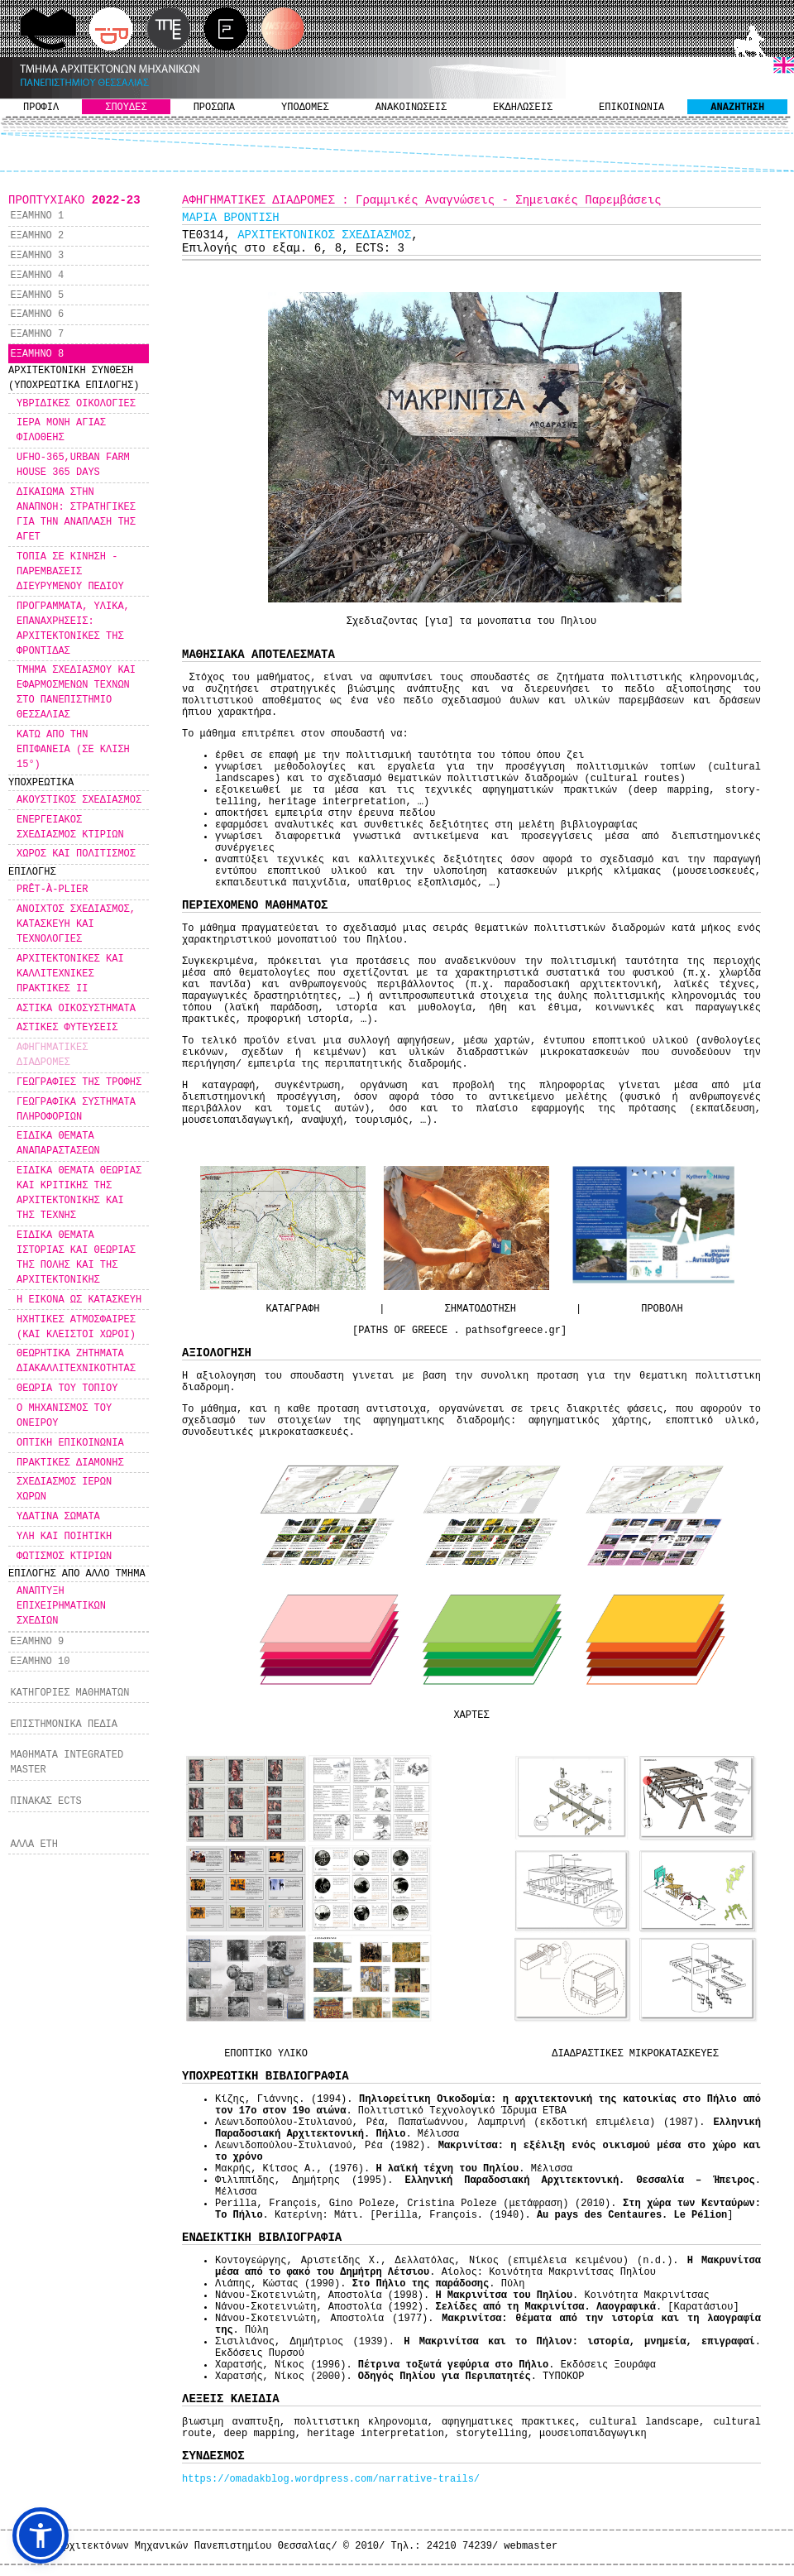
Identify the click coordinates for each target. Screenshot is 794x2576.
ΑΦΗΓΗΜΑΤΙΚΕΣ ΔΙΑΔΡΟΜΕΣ (52, 1055)
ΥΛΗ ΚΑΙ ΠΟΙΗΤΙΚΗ (64, 1536)
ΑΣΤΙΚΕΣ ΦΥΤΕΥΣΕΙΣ (67, 1028)
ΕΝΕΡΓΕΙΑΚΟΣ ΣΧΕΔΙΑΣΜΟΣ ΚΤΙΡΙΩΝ (70, 827)
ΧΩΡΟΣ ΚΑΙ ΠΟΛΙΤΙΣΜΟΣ (76, 854)
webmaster (530, 2546)
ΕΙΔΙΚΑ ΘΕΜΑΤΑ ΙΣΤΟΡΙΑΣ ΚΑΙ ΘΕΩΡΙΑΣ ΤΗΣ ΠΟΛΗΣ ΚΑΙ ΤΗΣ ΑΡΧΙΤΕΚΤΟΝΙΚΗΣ (76, 1258)
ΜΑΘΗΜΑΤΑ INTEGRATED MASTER (66, 1762)
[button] (41, 2535)
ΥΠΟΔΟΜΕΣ (305, 107)
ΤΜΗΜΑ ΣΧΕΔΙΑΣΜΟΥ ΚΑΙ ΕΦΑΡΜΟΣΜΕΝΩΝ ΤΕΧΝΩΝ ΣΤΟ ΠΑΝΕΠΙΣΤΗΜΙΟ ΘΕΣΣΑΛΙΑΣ (76, 692)
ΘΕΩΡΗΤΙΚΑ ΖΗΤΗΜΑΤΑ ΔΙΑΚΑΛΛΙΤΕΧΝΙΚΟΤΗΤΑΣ (76, 1361)
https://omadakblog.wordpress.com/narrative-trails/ (331, 2479)
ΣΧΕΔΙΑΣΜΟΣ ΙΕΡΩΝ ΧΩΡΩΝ (64, 1489)
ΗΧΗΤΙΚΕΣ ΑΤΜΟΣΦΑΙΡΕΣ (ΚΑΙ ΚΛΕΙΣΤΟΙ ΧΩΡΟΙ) (76, 1327)
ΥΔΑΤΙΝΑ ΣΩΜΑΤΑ (58, 1517)
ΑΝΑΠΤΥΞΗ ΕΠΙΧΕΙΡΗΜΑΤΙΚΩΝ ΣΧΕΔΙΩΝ (61, 1606)
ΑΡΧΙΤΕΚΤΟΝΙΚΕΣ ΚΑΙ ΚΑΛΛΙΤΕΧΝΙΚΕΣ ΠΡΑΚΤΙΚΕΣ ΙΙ (70, 974)
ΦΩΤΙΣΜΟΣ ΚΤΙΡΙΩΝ (64, 1556)
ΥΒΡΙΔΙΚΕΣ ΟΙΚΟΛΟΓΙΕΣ (76, 404)
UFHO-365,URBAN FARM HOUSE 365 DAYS (73, 465)
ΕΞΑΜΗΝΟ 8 (37, 354)
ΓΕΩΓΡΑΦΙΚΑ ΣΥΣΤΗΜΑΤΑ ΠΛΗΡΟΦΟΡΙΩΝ (76, 1109)
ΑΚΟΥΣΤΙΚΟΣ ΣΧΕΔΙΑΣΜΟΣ (79, 800)
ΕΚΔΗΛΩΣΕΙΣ (522, 107)
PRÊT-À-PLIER (52, 889)
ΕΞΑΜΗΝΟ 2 (37, 236)
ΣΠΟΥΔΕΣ (125, 107)
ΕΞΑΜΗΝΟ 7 (37, 334)
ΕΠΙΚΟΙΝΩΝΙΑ (631, 107)
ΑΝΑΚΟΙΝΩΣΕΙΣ (411, 107)
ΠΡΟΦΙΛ (41, 107)
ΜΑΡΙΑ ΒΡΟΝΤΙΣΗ (231, 217)
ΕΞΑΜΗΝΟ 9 (37, 1642)
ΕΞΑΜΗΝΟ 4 (37, 275)
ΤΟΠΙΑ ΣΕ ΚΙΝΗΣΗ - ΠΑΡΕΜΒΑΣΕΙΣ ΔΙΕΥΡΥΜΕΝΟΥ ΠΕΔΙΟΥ (70, 571)
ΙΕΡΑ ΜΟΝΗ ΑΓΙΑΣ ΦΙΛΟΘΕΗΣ (61, 430)
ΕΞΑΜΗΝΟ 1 (37, 216)
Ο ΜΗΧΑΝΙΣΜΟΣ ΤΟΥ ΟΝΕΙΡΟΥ (64, 1416)
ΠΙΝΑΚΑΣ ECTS (45, 1801)
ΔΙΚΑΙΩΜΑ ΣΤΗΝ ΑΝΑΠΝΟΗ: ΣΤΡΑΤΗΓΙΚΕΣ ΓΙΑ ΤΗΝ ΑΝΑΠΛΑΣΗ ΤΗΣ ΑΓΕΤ (76, 515)
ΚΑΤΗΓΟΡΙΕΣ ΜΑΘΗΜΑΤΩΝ (69, 1693)
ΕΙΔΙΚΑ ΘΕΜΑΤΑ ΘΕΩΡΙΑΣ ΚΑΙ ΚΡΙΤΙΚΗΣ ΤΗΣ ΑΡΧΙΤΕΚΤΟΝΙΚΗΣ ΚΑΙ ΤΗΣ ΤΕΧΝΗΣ (79, 1193)
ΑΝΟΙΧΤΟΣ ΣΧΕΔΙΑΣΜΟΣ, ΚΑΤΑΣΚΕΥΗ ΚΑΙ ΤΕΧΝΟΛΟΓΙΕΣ (76, 924)
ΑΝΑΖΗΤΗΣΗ (737, 107)
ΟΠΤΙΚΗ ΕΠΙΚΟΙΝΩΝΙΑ (70, 1443)
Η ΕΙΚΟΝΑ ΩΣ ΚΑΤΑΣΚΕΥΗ (79, 1300)
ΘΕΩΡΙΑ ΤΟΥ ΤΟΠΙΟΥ (67, 1388)
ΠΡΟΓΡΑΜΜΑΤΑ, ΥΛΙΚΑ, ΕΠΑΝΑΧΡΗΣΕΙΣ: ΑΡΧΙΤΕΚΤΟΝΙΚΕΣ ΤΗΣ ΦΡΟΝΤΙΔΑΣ (73, 629)
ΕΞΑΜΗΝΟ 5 (37, 295)
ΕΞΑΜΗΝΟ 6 (37, 314)
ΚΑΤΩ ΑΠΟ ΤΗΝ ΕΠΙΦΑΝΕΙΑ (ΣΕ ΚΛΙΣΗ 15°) (73, 749)
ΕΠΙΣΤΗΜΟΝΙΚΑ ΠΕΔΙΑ (63, 1724)
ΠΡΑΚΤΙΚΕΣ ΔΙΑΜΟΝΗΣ (70, 1463)
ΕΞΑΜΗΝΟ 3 (37, 255)
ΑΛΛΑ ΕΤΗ (34, 1844)
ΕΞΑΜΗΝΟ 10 (39, 1661)
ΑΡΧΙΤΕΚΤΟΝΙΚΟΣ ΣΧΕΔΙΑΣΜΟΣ (324, 235)
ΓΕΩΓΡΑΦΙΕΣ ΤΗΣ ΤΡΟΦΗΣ (79, 1082)
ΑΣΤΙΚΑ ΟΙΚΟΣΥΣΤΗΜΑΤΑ (76, 1009)
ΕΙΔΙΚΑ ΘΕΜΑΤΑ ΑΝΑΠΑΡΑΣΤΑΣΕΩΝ (58, 1143)
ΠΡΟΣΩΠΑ (214, 107)
